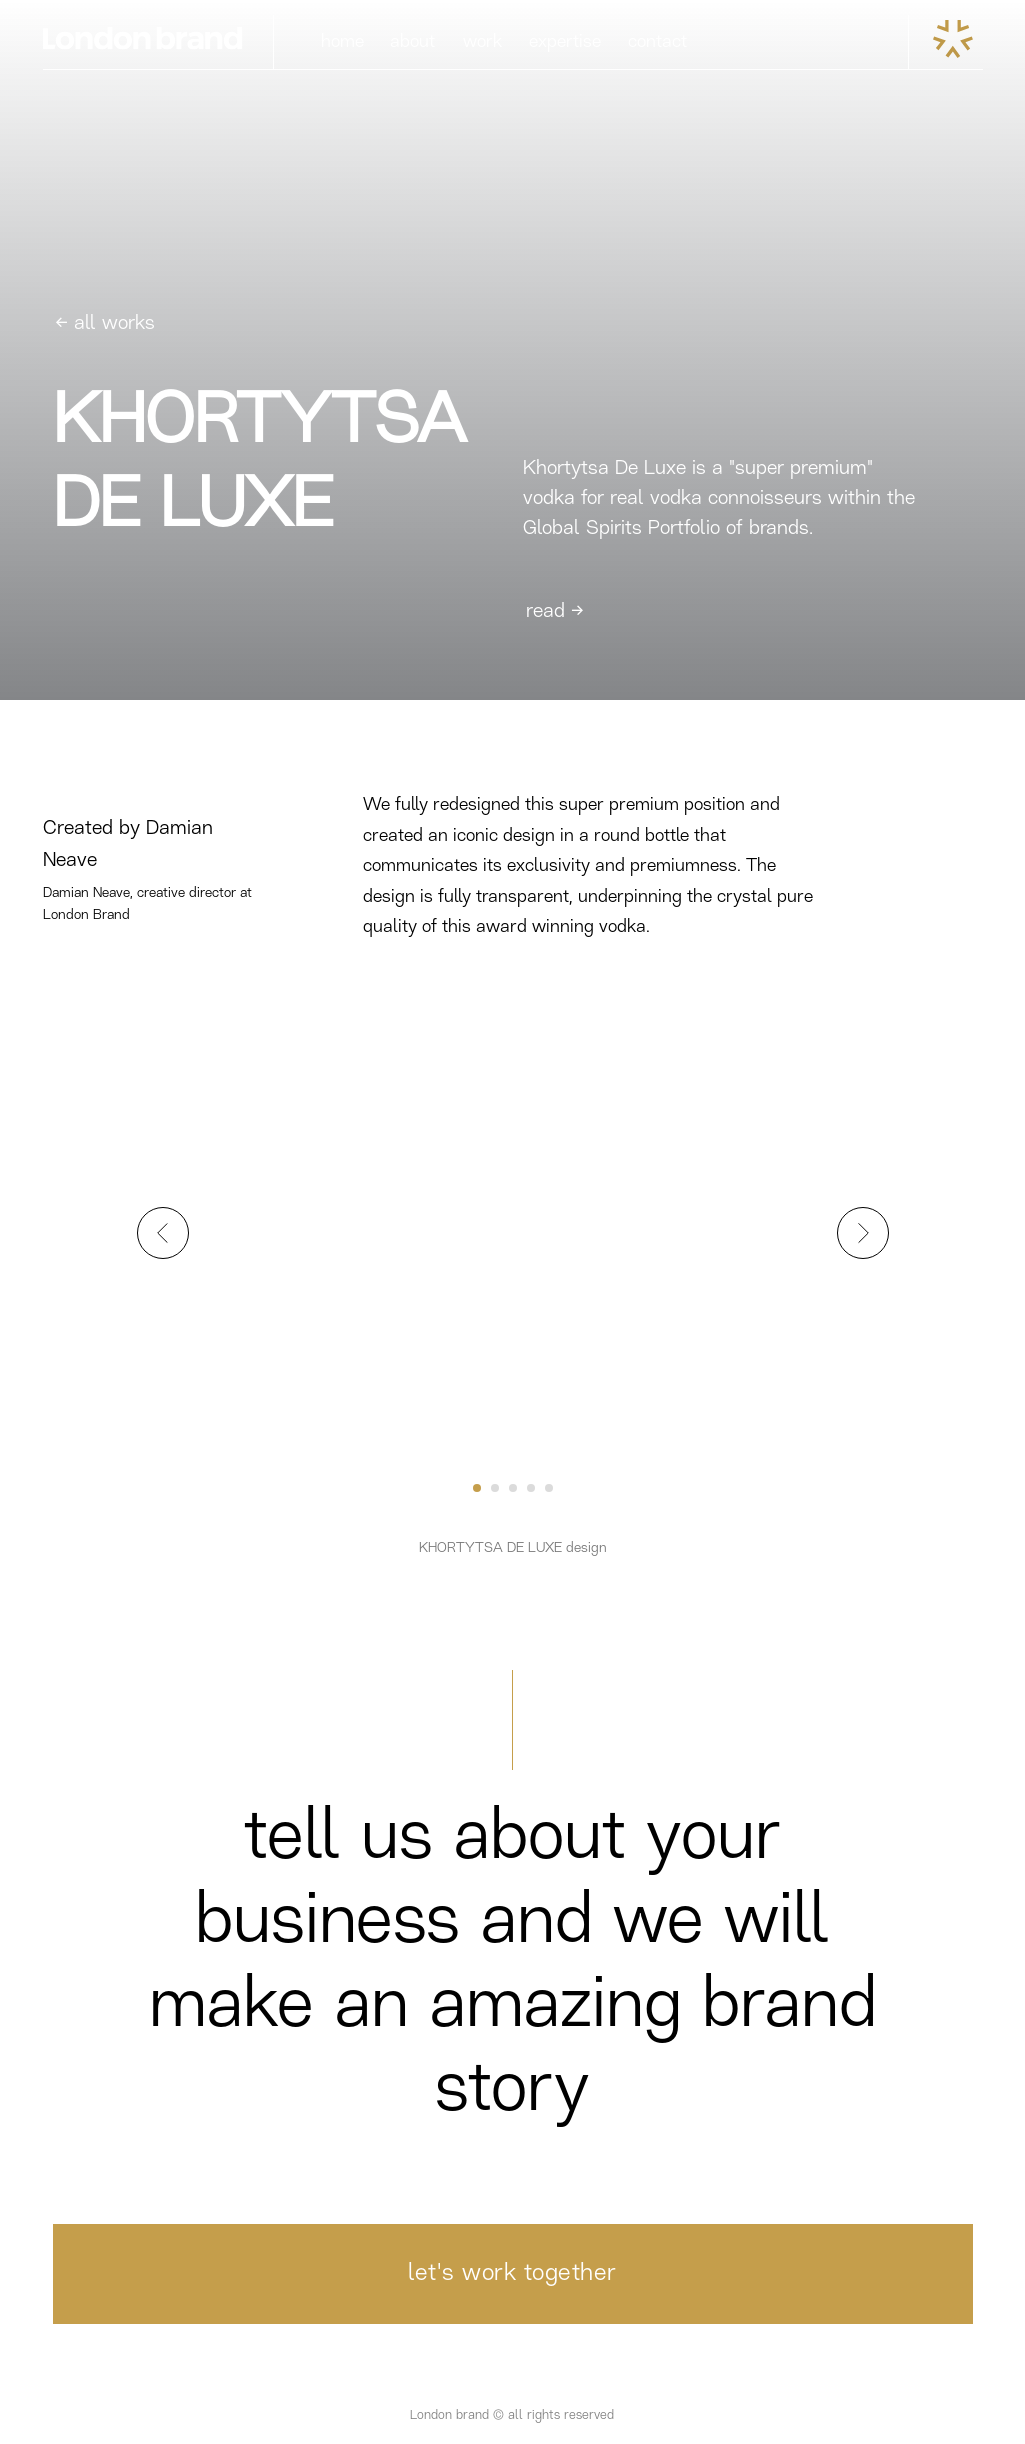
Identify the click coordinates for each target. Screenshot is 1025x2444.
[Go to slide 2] (495, 1488)
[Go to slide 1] (477, 1488)
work (482, 42)
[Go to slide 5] (549, 1488)
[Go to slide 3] (513, 1488)
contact (657, 42)
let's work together (512, 2274)
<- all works (105, 324)
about (412, 42)
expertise (565, 42)
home (342, 42)
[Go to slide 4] (531, 1488)
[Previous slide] (163, 1233)
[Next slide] (863, 1233)
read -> (555, 612)
